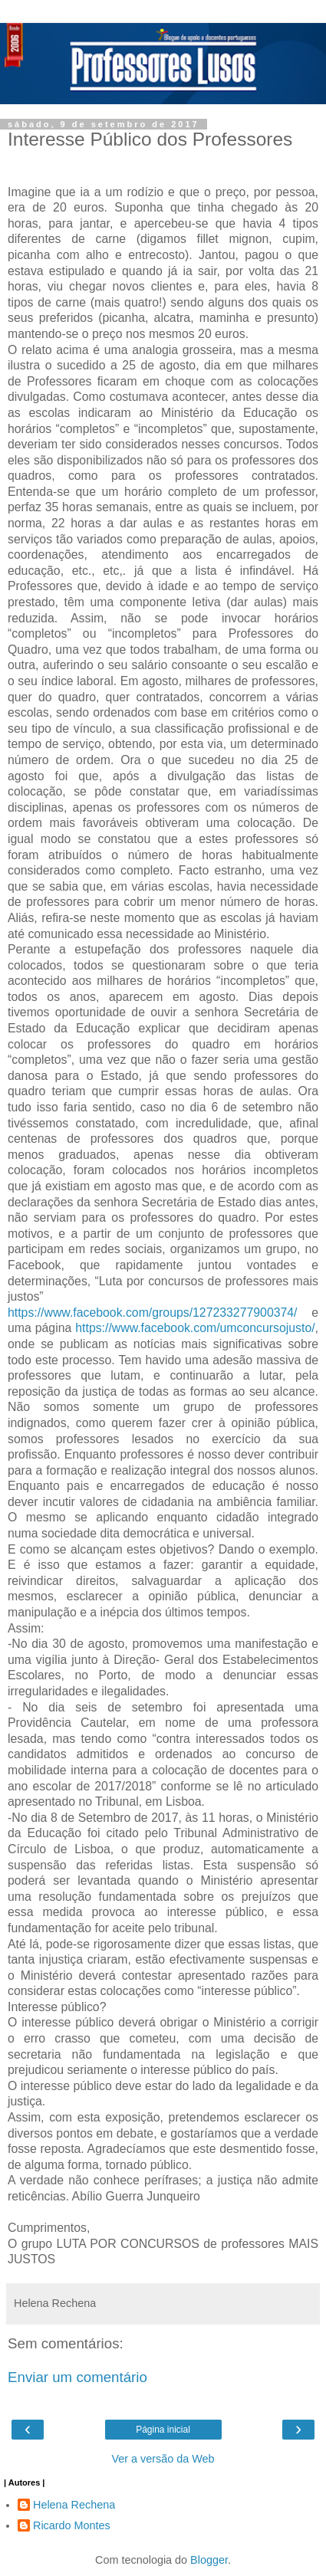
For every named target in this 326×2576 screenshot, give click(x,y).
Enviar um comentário (77, 2377)
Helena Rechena (74, 2505)
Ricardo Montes (71, 2525)
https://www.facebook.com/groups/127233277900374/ (153, 1312)
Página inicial (163, 2429)
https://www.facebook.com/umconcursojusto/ (194, 1327)
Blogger (209, 2560)
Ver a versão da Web (162, 2459)
